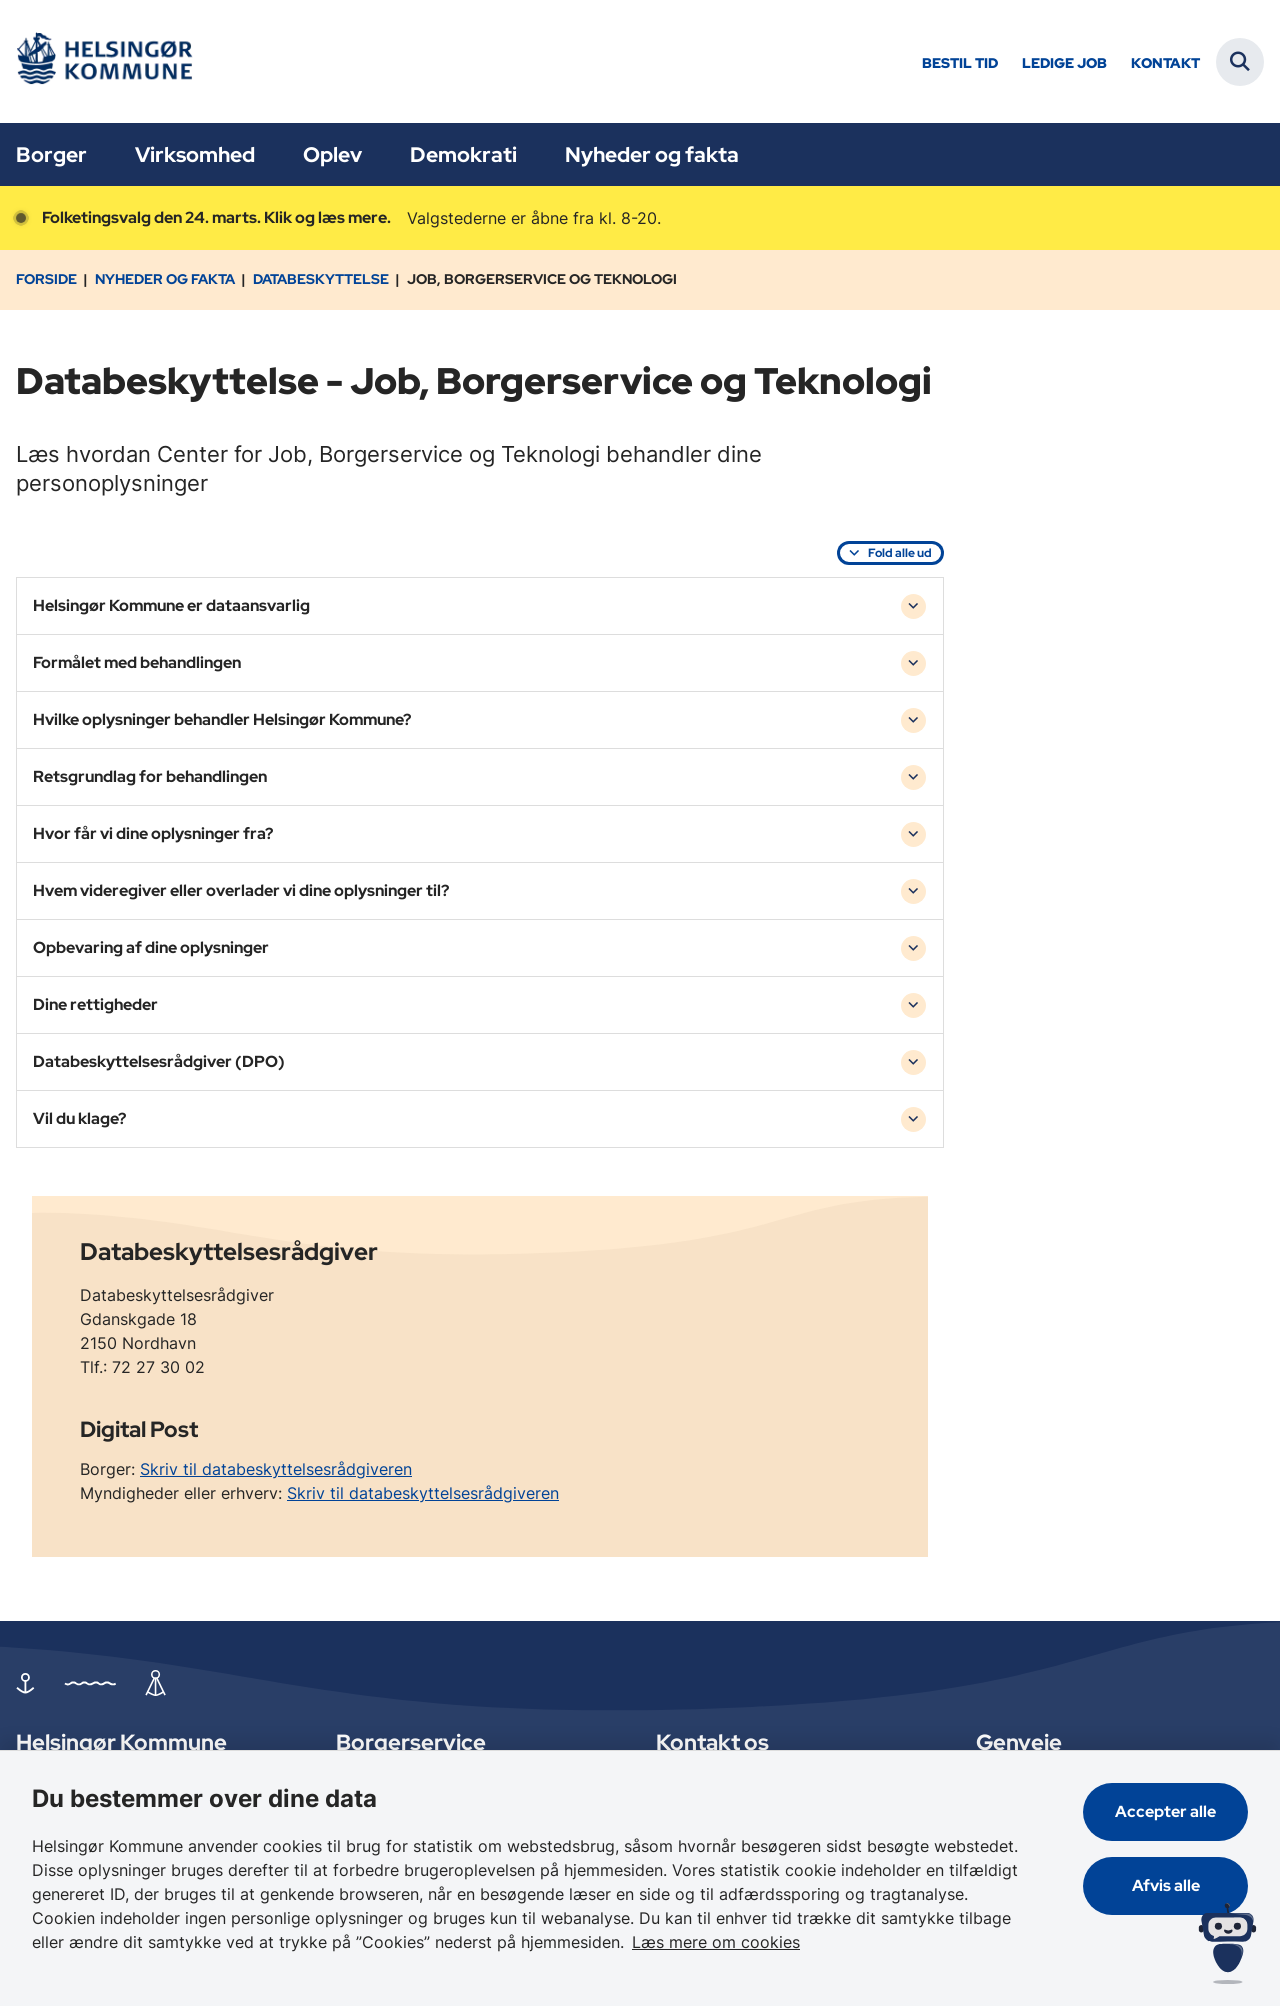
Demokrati (463, 154)
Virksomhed (195, 154)
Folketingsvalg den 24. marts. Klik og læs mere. (216, 217)
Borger (51, 154)
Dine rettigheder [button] (95, 1004)
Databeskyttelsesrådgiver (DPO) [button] (159, 1061)
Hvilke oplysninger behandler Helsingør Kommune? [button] (222, 719)
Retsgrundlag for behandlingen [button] (150, 776)
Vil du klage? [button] (79, 1118)
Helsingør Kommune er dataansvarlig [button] (171, 605)
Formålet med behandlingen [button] (137, 662)
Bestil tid (960, 63)
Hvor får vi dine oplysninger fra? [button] (153, 833)
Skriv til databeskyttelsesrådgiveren (276, 1469)
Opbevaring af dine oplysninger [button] (151, 947)
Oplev (332, 154)
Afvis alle (1166, 1885)
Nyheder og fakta (652, 154)
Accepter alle (1165, 1811)
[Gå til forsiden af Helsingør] (103, 61)
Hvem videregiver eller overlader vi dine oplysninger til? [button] (241, 890)
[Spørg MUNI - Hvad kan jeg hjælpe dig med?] (1227, 1943)
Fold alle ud (900, 553)
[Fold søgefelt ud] (1240, 62)
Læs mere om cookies (716, 1942)
